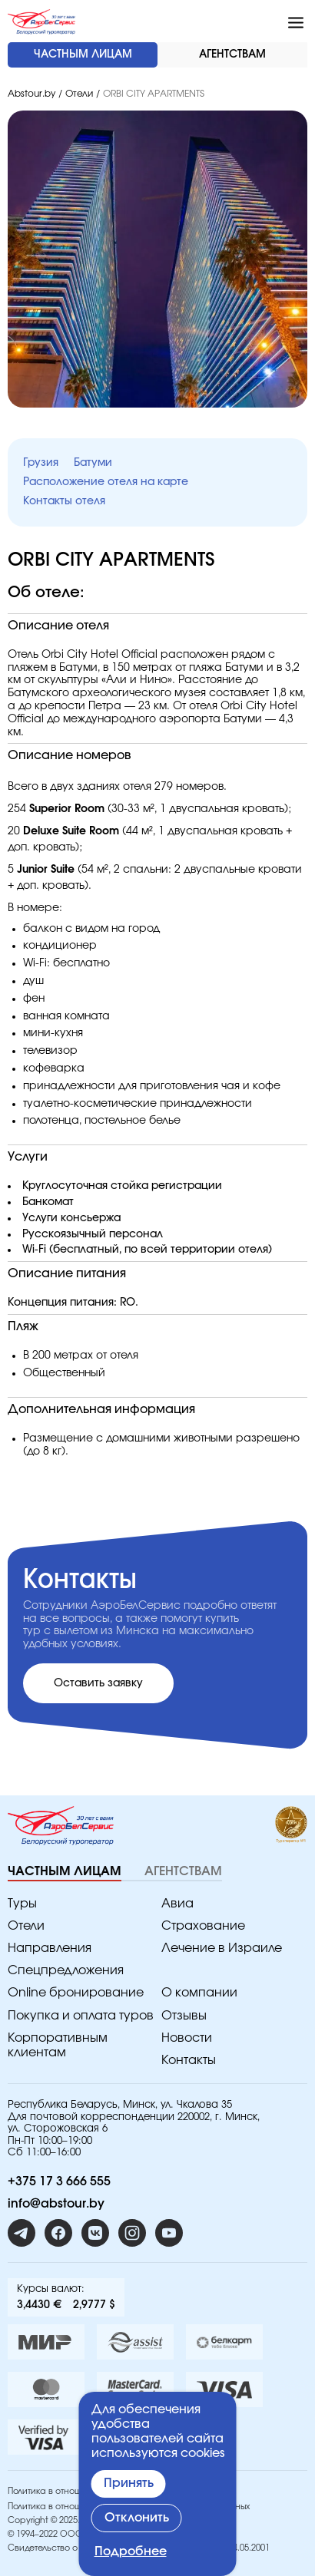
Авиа (177, 1903)
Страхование (203, 1926)
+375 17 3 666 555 (59, 2181)
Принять (129, 2483)
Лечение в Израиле (221, 1948)
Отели (79, 93)
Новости (186, 2038)
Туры (22, 1903)
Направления (49, 1948)
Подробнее (130, 2551)
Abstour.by (31, 93)
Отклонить (136, 2518)
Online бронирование (76, 1992)
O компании (199, 1992)
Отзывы (184, 2016)
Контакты (188, 2060)
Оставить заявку (98, 1683)
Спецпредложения (66, 1970)
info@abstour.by (56, 2204)
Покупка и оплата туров (81, 2016)
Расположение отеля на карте (105, 482)
